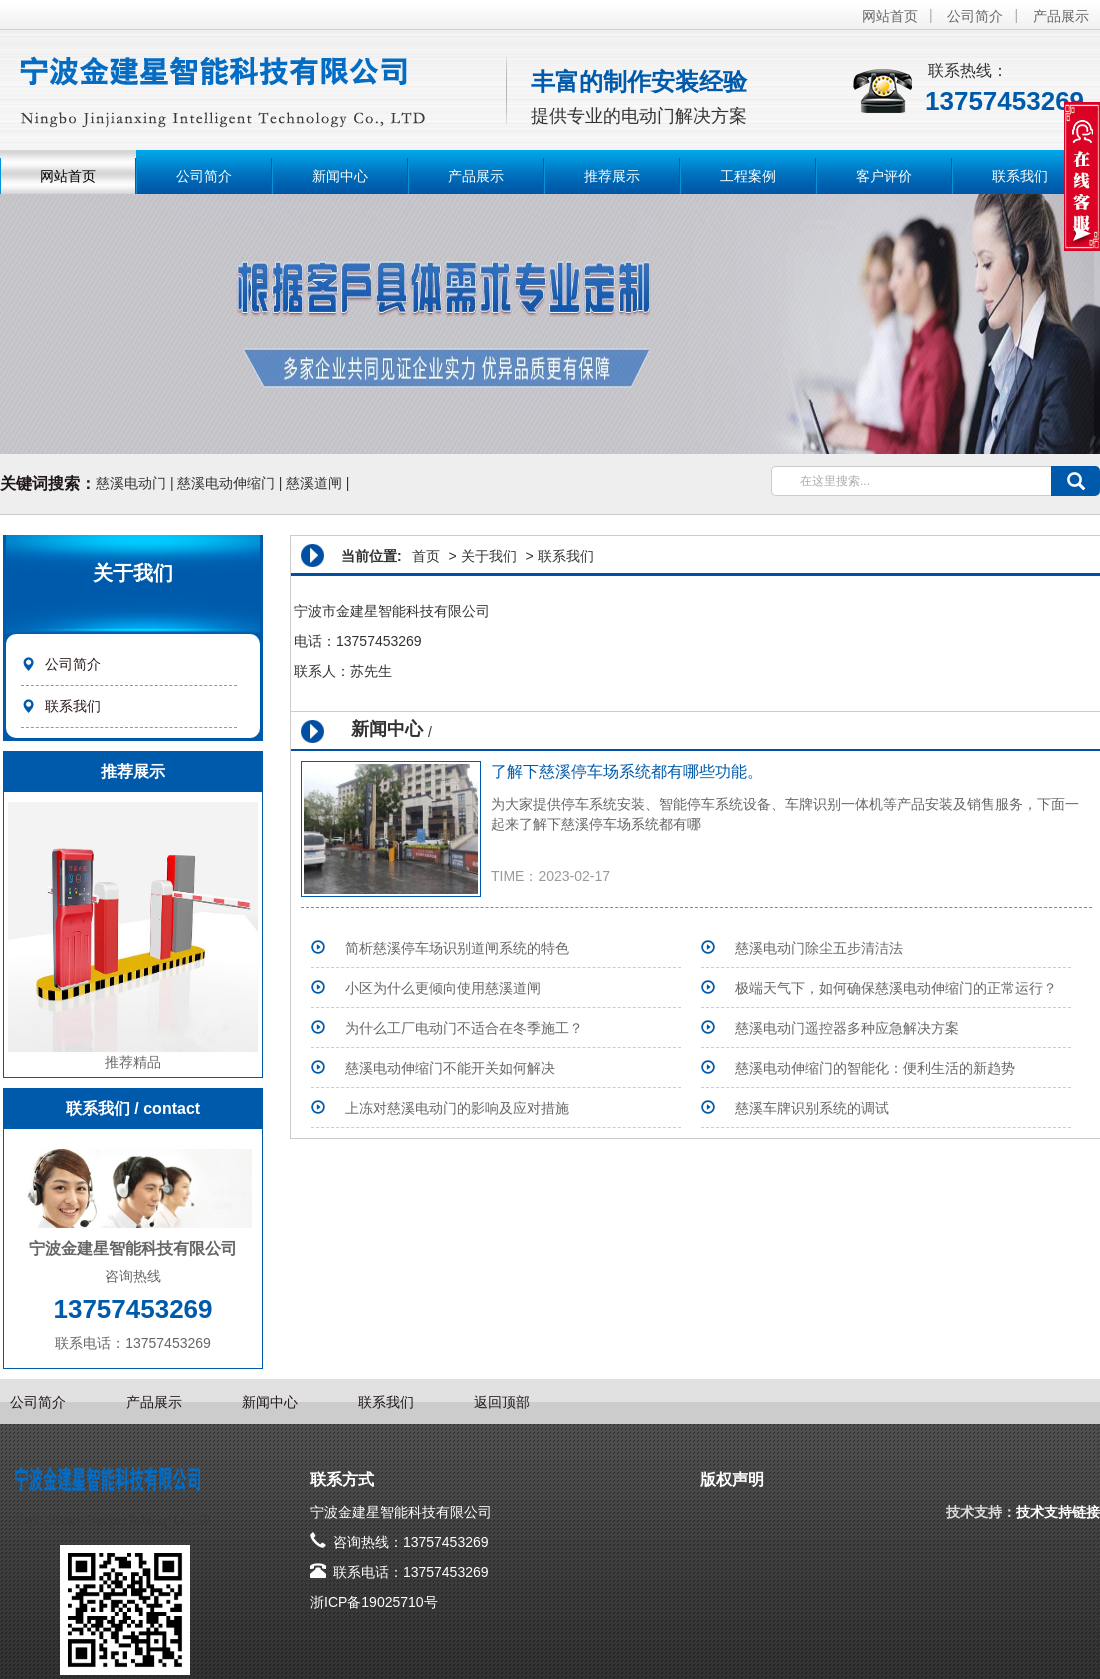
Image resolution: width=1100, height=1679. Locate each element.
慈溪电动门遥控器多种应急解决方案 (847, 1028)
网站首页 (890, 16)
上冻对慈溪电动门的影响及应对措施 (457, 1108)
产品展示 (1061, 16)
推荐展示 (612, 176)
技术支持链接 (1058, 1512)
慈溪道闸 (314, 483)
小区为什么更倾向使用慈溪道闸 (443, 988)
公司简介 (975, 16)
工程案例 (748, 176)
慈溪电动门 (131, 483)
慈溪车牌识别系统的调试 (812, 1108)
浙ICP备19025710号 (374, 1602)
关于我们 (489, 556)
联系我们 (1020, 176)
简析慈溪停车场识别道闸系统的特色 (457, 948)
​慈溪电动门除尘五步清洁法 (819, 948)
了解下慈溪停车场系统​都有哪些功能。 (627, 771)
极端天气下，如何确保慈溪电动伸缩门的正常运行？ (896, 988)
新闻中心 (340, 176)
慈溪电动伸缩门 (226, 483)
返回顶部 (502, 1402)
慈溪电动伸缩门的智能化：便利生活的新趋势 (875, 1068)
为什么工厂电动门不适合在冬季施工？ (464, 1028)
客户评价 (884, 176)
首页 (426, 556)
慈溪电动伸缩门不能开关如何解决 (450, 1068)
